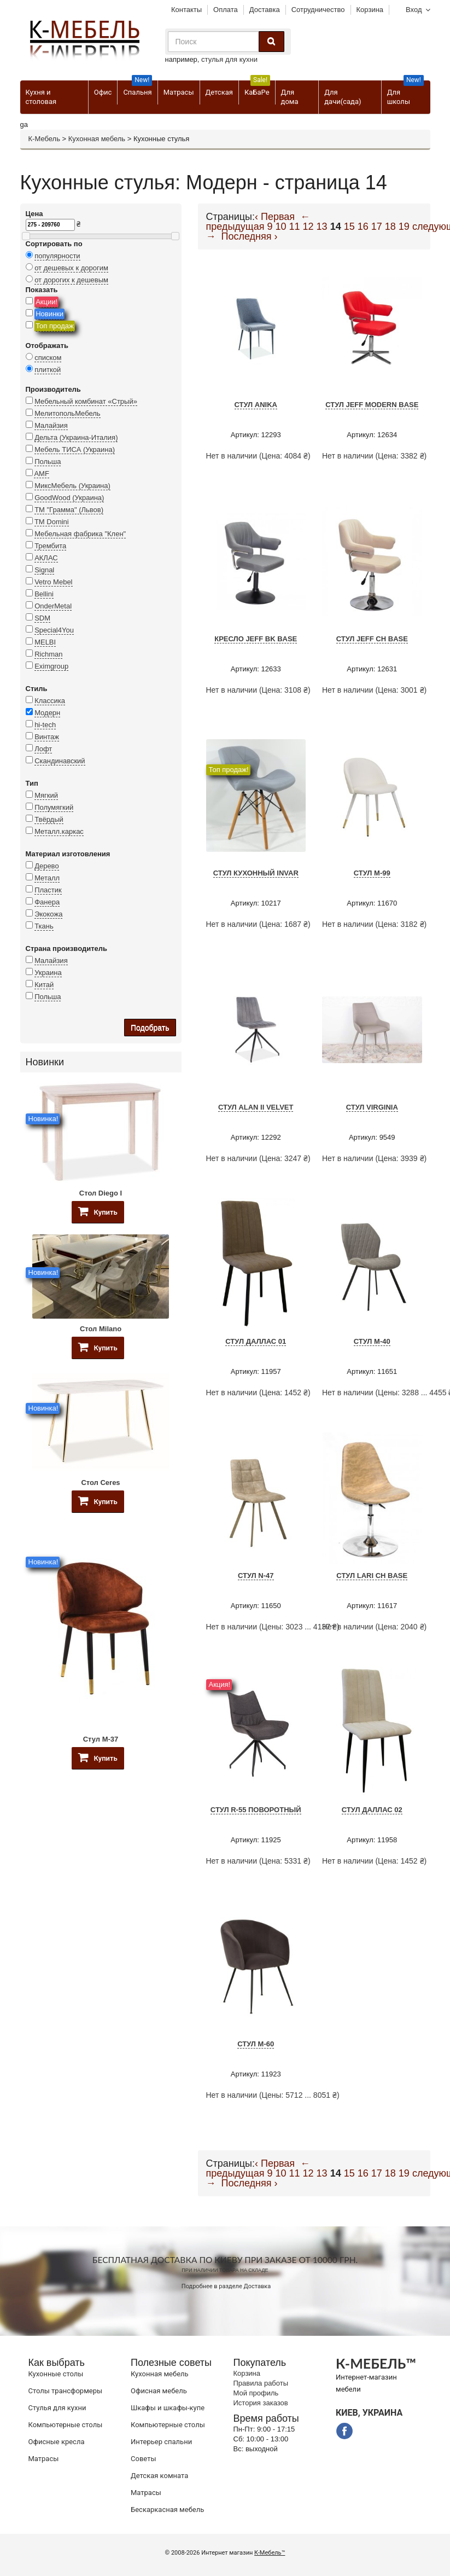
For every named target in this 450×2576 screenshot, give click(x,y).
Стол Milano (100, 1329)
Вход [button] (414, 9)
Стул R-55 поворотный (256, 1810)
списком (47, 357)
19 (404, 226)
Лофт (43, 749)
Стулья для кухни (57, 2408)
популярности (57, 256)
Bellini (44, 594)
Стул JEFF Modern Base (371, 405)
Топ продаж (55, 326)
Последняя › (249, 236)
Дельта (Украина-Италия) (76, 437)
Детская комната (159, 2475)
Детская (219, 92)
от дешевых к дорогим (71, 268)
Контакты (186, 9)
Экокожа (48, 914)
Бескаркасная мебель (167, 2509)
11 (294, 226)
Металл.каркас (59, 831)
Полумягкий (53, 807)
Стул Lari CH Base (371, 1575)
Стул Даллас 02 (372, 1810)
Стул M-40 (372, 1341)
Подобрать (150, 1027)
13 (322, 226)
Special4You (54, 630)
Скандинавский (59, 761)
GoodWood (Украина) (69, 498)
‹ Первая (275, 216)
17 (376, 226)
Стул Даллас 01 (255, 1341)
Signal (44, 570)
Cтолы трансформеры (65, 2391)
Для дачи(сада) (342, 97)
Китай (44, 984)
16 (363, 226)
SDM (42, 618)
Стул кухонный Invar (256, 873)
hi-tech (45, 725)
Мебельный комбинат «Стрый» (85, 401)
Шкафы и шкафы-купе (167, 2408)
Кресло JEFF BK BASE (255, 639)
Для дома (290, 97)
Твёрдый (48, 819)
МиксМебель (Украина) (72, 485)
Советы (143, 2459)
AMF (41, 473)
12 (308, 226)
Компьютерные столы (65, 2425)
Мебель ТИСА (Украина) (74, 449)
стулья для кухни (229, 59)
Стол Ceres (100, 1482)
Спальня (137, 88)
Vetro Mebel (53, 582)
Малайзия (51, 425)
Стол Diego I (100, 1193)
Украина (48, 972)
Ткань (44, 926)
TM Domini (51, 522)
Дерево (46, 866)
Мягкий (46, 795)
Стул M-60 (255, 2044)
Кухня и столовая (41, 97)
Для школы (405, 93)
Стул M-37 (101, 1739)
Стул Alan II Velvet (255, 1107)
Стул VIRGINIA (372, 1107)
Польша (47, 461)
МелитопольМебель (67, 413)
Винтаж (46, 737)
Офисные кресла (56, 2442)
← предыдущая (258, 221)
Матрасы (178, 92)
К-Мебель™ (269, 2552)
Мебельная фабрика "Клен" (80, 534)
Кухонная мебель (96, 139)
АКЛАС (46, 558)
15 (349, 226)
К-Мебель (44, 139)
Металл (47, 878)
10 (280, 226)
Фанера (47, 902)
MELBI (45, 642)
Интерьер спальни (161, 2442)
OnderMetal (53, 606)
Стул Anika (256, 405)
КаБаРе (257, 88)
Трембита (50, 546)
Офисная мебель (159, 2391)
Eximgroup (51, 666)
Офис (103, 92)
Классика (49, 701)
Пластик (48, 890)
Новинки (49, 314)
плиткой (47, 369)
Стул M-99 (372, 873)
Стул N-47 (256, 1575)
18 (390, 226)
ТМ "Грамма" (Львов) (68, 510)
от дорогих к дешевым (71, 280)
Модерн (47, 713)
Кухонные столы (56, 2374)
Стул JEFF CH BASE (372, 639)
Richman (48, 654)
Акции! (46, 302)
